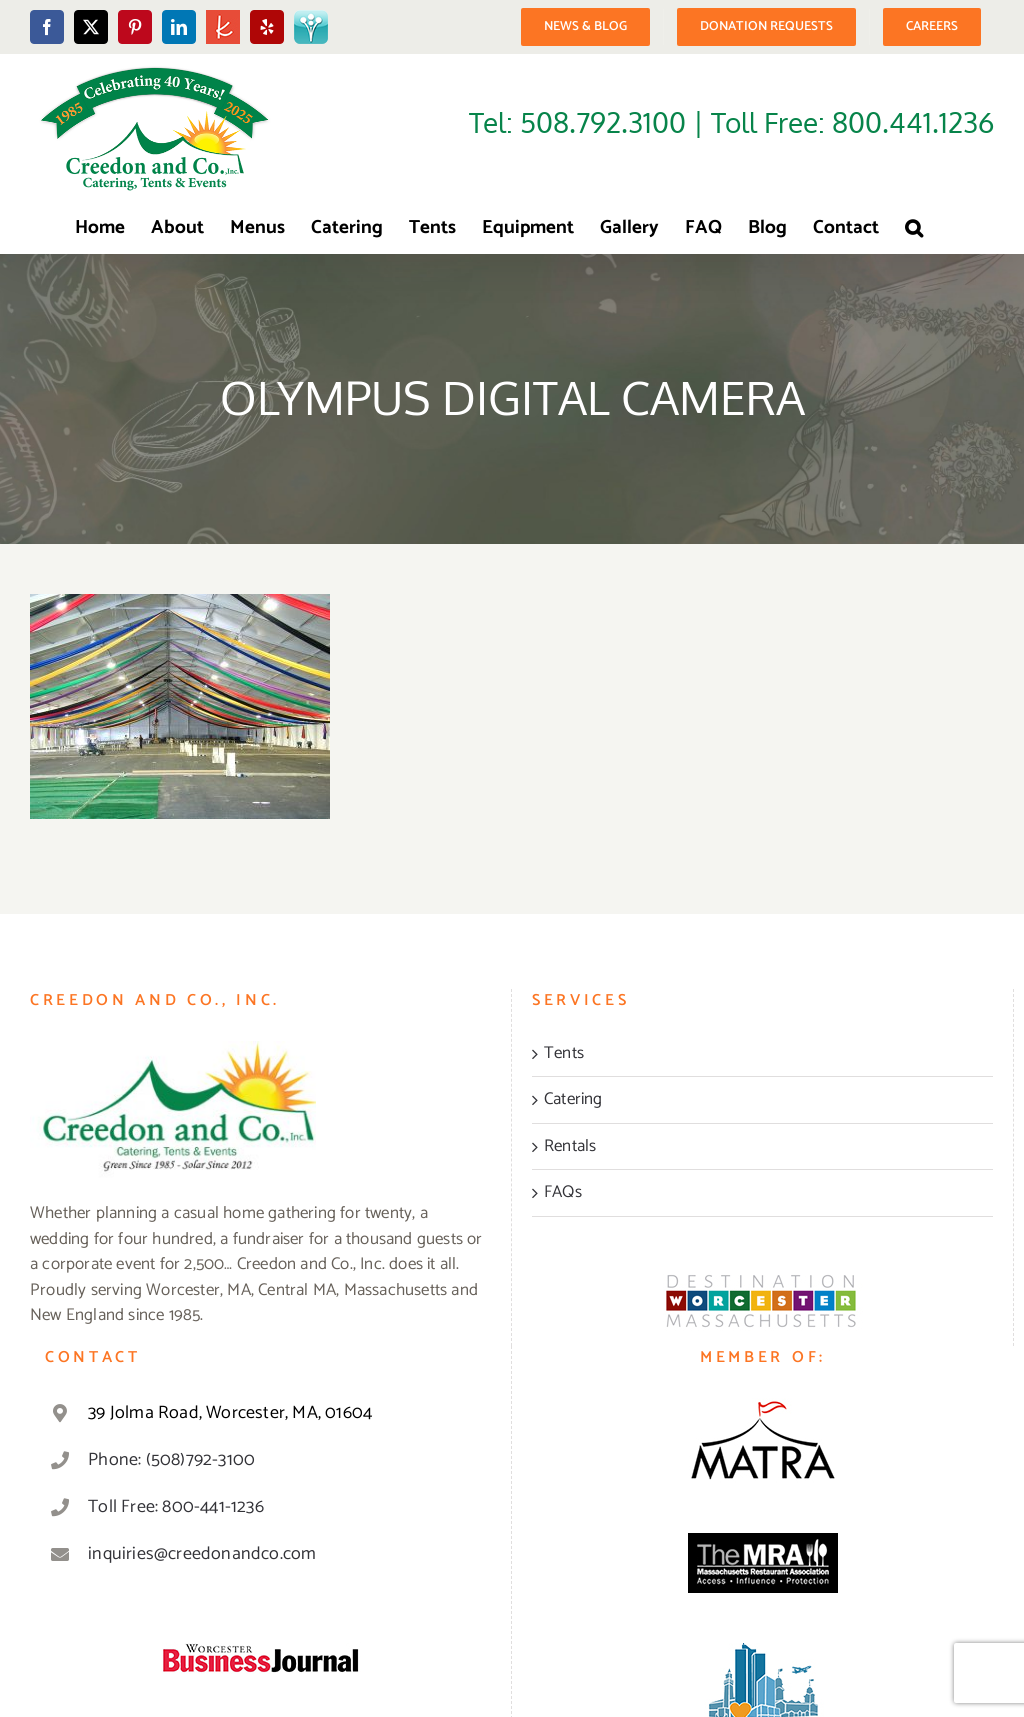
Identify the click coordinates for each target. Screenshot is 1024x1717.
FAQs (563, 1193)
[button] (914, 228)
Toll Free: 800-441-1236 (176, 1507)
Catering (573, 1100)
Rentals (570, 1147)
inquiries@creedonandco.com (202, 1554)
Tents (564, 1054)
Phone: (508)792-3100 (171, 1460)
